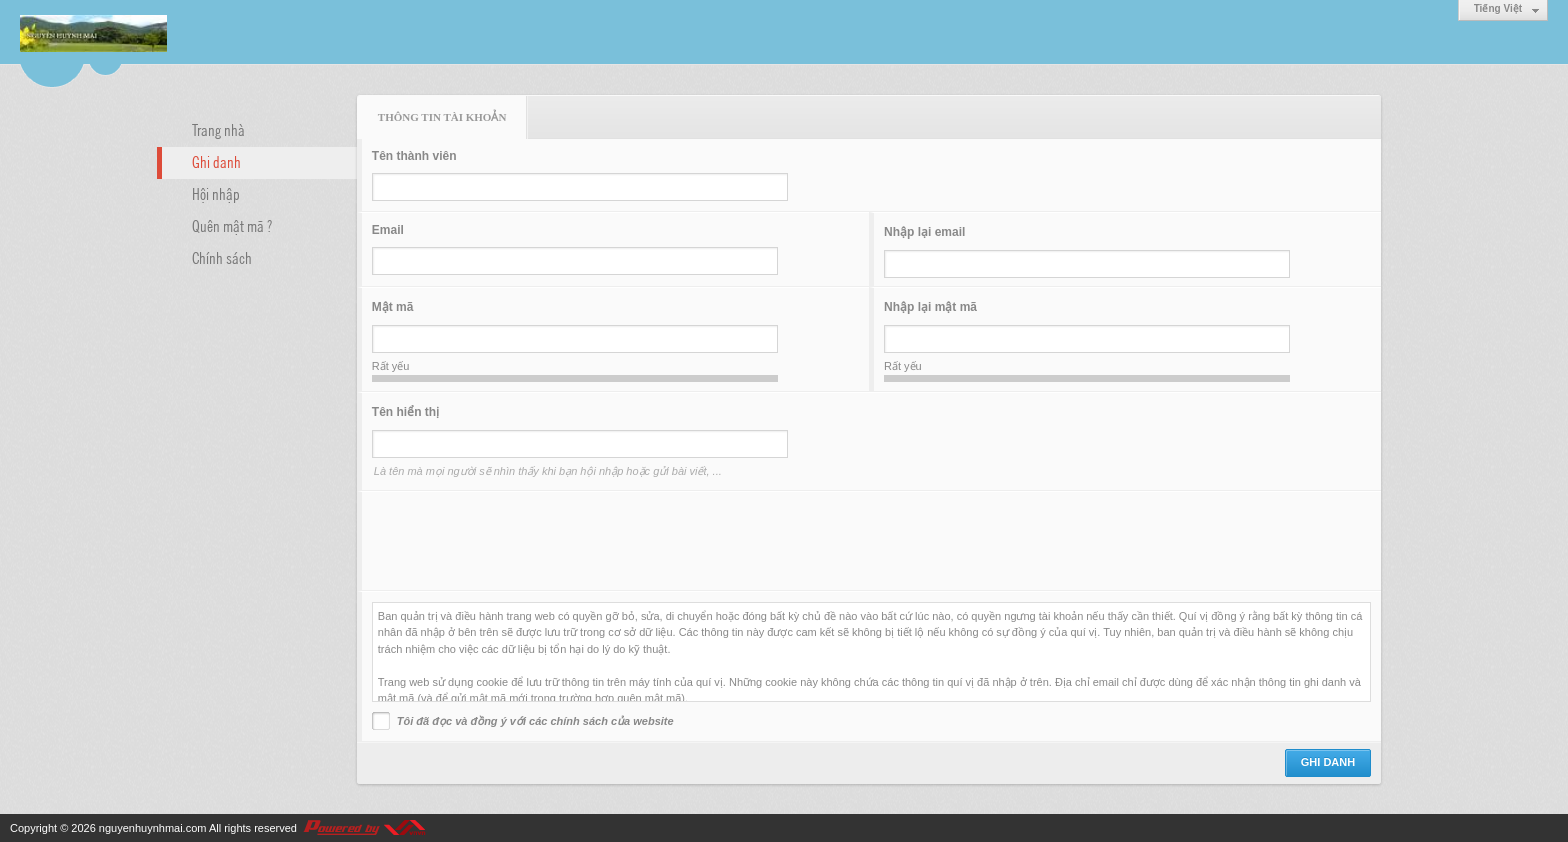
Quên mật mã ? (232, 225)
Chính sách (222, 257)
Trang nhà (218, 129)
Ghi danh (216, 161)
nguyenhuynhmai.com (153, 828)
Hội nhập (216, 193)
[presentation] (524, 541)
